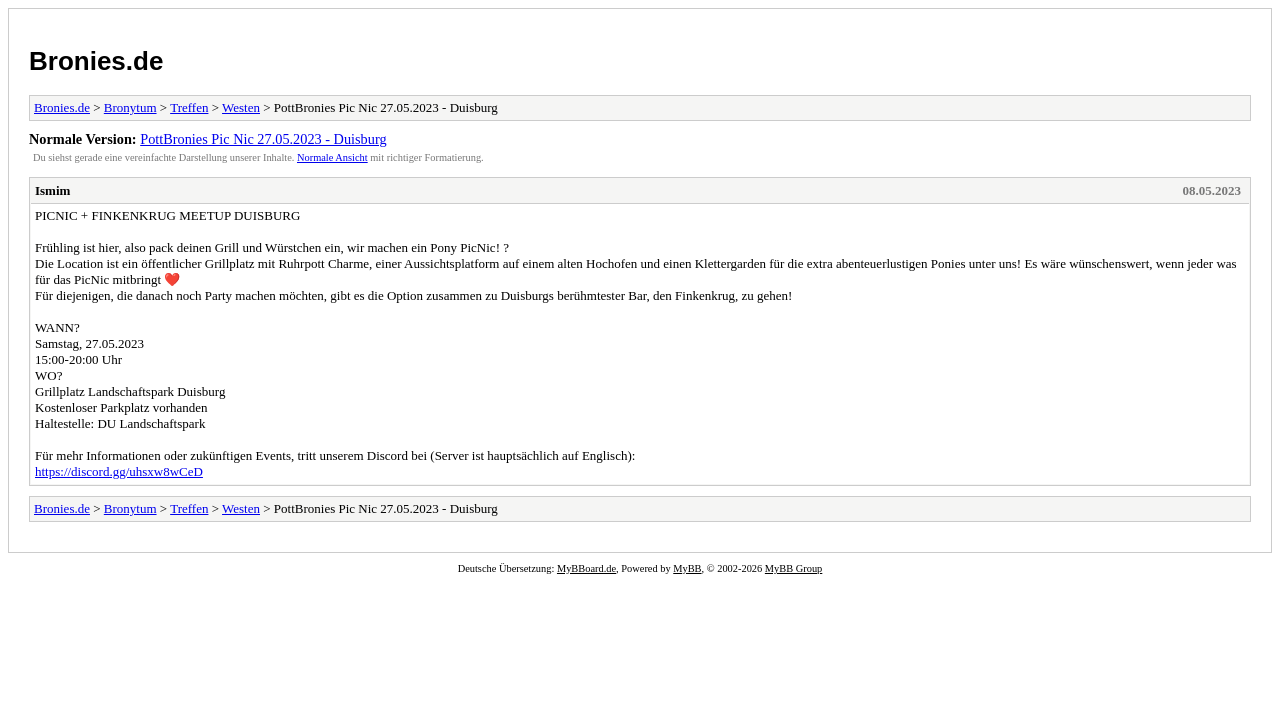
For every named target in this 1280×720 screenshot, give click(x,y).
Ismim (52, 190)
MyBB (687, 568)
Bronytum (130, 107)
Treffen (189, 107)
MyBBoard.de (586, 568)
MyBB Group (793, 568)
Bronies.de (96, 61)
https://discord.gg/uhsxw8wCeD (119, 471)
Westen (241, 107)
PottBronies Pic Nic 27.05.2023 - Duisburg (263, 139)
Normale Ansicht (332, 157)
